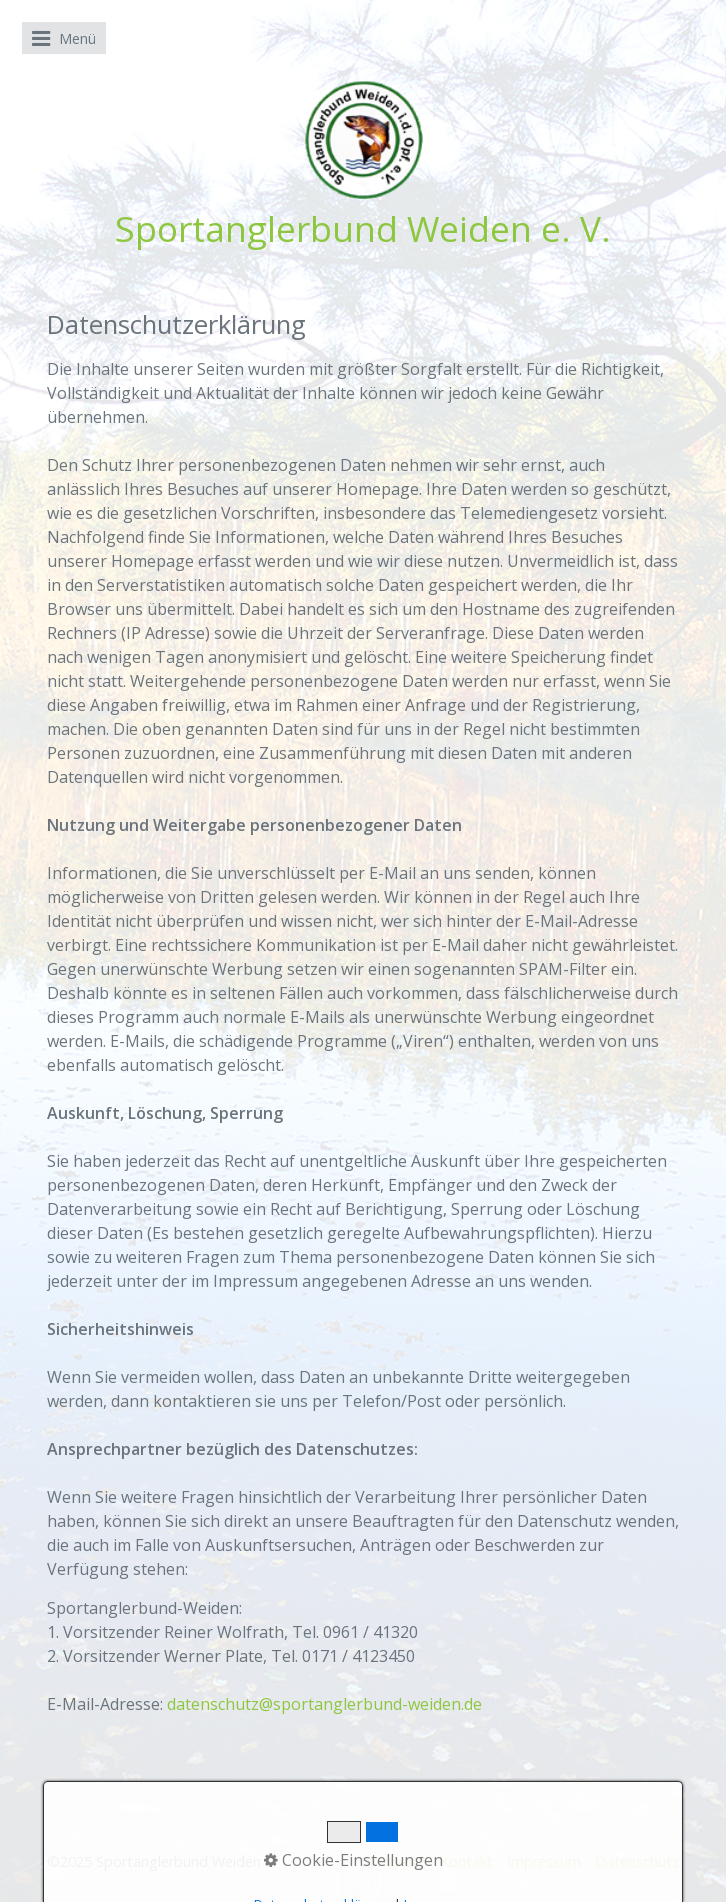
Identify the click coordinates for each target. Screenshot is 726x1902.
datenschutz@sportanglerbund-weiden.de (324, 1704)
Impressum (544, 1861)
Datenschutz (637, 1861)
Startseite (393, 1861)
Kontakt (466, 1861)
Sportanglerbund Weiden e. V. (363, 228)
